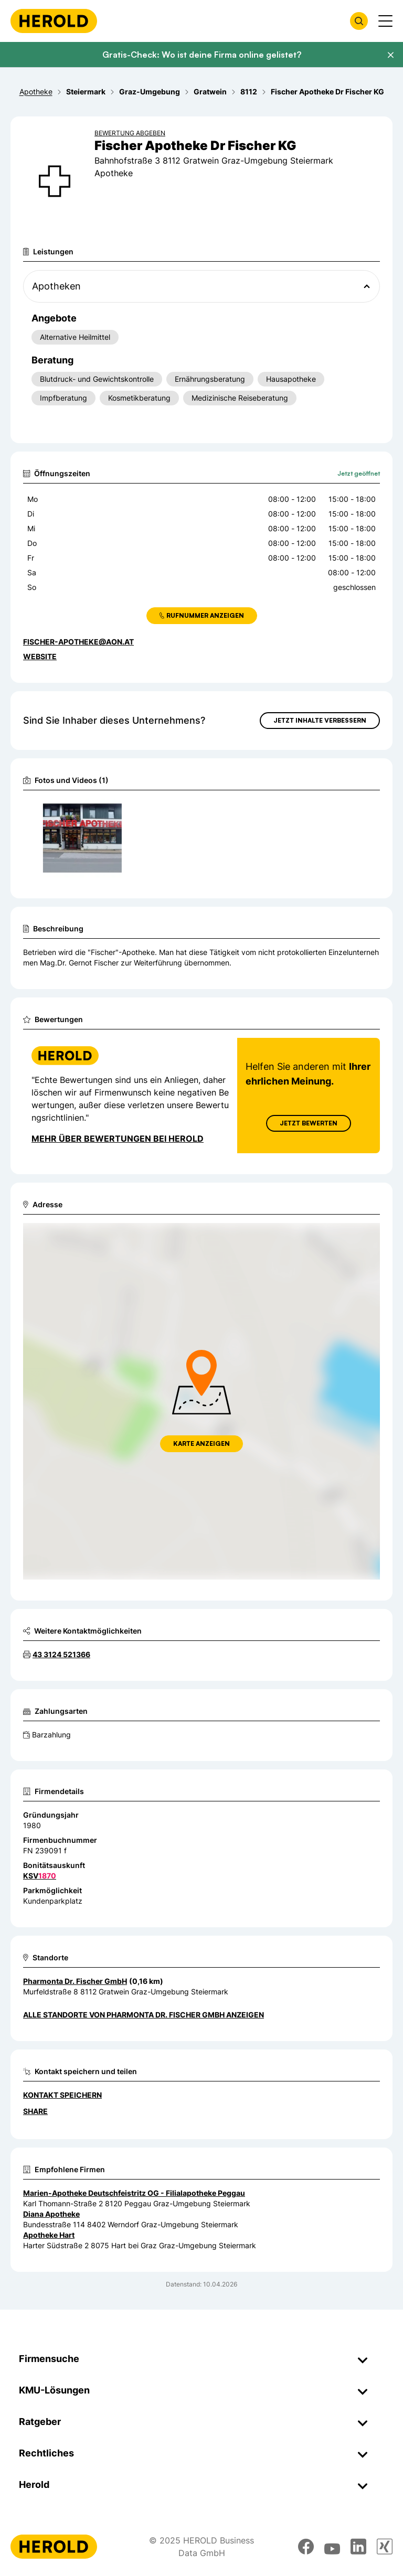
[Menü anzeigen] (385, 21)
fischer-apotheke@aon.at (78, 641)
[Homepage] (53, 21)
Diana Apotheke (51, 2213)
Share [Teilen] (35, 2111)
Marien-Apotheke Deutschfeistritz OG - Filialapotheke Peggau (134, 2192)
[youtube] (332, 2546)
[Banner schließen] (390, 55)
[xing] (385, 2546)
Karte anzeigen (201, 1443)
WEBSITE (40, 656)
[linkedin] (358, 2546)
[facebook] (306, 2546)
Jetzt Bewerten (308, 1123)
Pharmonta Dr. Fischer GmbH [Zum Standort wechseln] (75, 1981)
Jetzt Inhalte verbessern (319, 720)
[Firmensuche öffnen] (359, 21)
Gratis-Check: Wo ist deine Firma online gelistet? (201, 54)
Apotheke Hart (49, 2234)
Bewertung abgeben (129, 133)
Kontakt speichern (62, 2094)
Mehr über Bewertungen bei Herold (117, 1138)
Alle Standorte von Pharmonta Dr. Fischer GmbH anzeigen (143, 2014)
